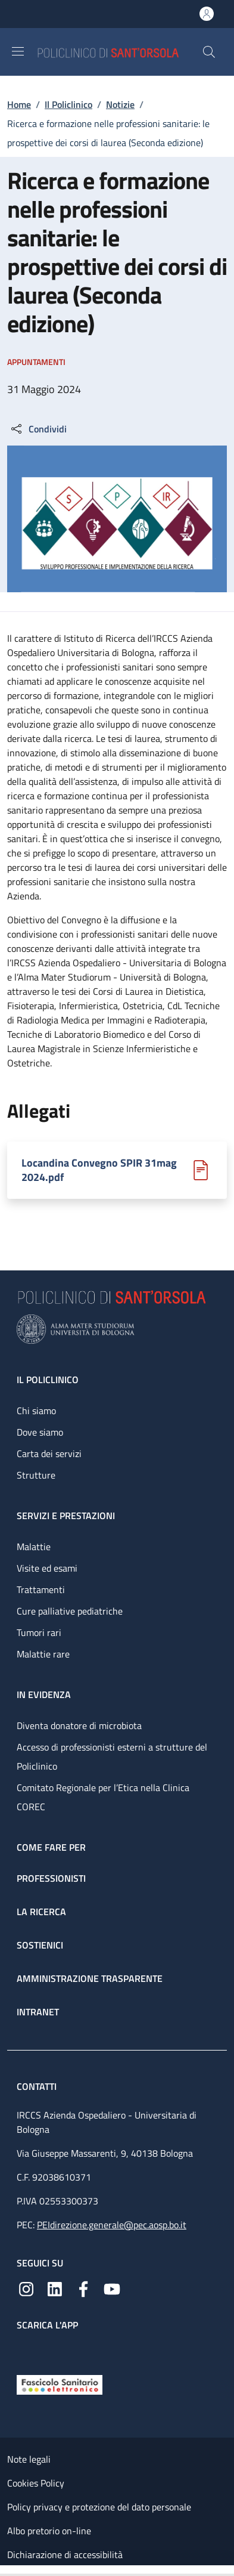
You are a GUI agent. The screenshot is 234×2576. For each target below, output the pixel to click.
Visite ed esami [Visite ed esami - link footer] (47, 1568)
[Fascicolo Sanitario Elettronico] (59, 2383)
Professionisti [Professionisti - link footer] (51, 1878)
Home (19, 104)
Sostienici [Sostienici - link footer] (40, 1945)
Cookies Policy (35, 2483)
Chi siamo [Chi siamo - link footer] (36, 1410)
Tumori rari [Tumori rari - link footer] (39, 1632)
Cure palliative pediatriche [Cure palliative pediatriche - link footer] (70, 1611)
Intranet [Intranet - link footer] (38, 2012)
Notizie (120, 104)
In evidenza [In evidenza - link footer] (44, 1694)
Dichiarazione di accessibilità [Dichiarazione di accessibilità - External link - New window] (65, 2554)
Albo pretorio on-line (49, 2531)
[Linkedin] (54, 2288)
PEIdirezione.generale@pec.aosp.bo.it (111, 2225)
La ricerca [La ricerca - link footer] (41, 1911)
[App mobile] (26, 2350)
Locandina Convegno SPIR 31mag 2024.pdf (99, 1170)
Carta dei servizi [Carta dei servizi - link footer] (49, 1453)
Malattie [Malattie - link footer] (34, 1546)
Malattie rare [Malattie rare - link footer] (43, 1654)
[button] (209, 52)
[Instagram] (26, 2288)
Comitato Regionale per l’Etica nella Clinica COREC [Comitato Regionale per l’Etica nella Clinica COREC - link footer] (103, 1797)
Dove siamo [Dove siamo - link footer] (40, 1432)
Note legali (29, 2459)
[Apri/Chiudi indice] (6, 2570)
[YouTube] (111, 2288)
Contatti (38, 2086)
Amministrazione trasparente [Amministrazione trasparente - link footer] (90, 1978)
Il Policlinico (68, 104)
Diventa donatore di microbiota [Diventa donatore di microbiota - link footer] (79, 1725)
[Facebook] (83, 2288)
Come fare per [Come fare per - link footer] (51, 1847)
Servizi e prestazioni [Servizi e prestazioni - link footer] (66, 1515)
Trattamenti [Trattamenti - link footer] (41, 1589)
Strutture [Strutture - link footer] (36, 1475)
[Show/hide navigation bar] (18, 51)
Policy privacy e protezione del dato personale (99, 2507)
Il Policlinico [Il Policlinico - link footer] (48, 1379)
